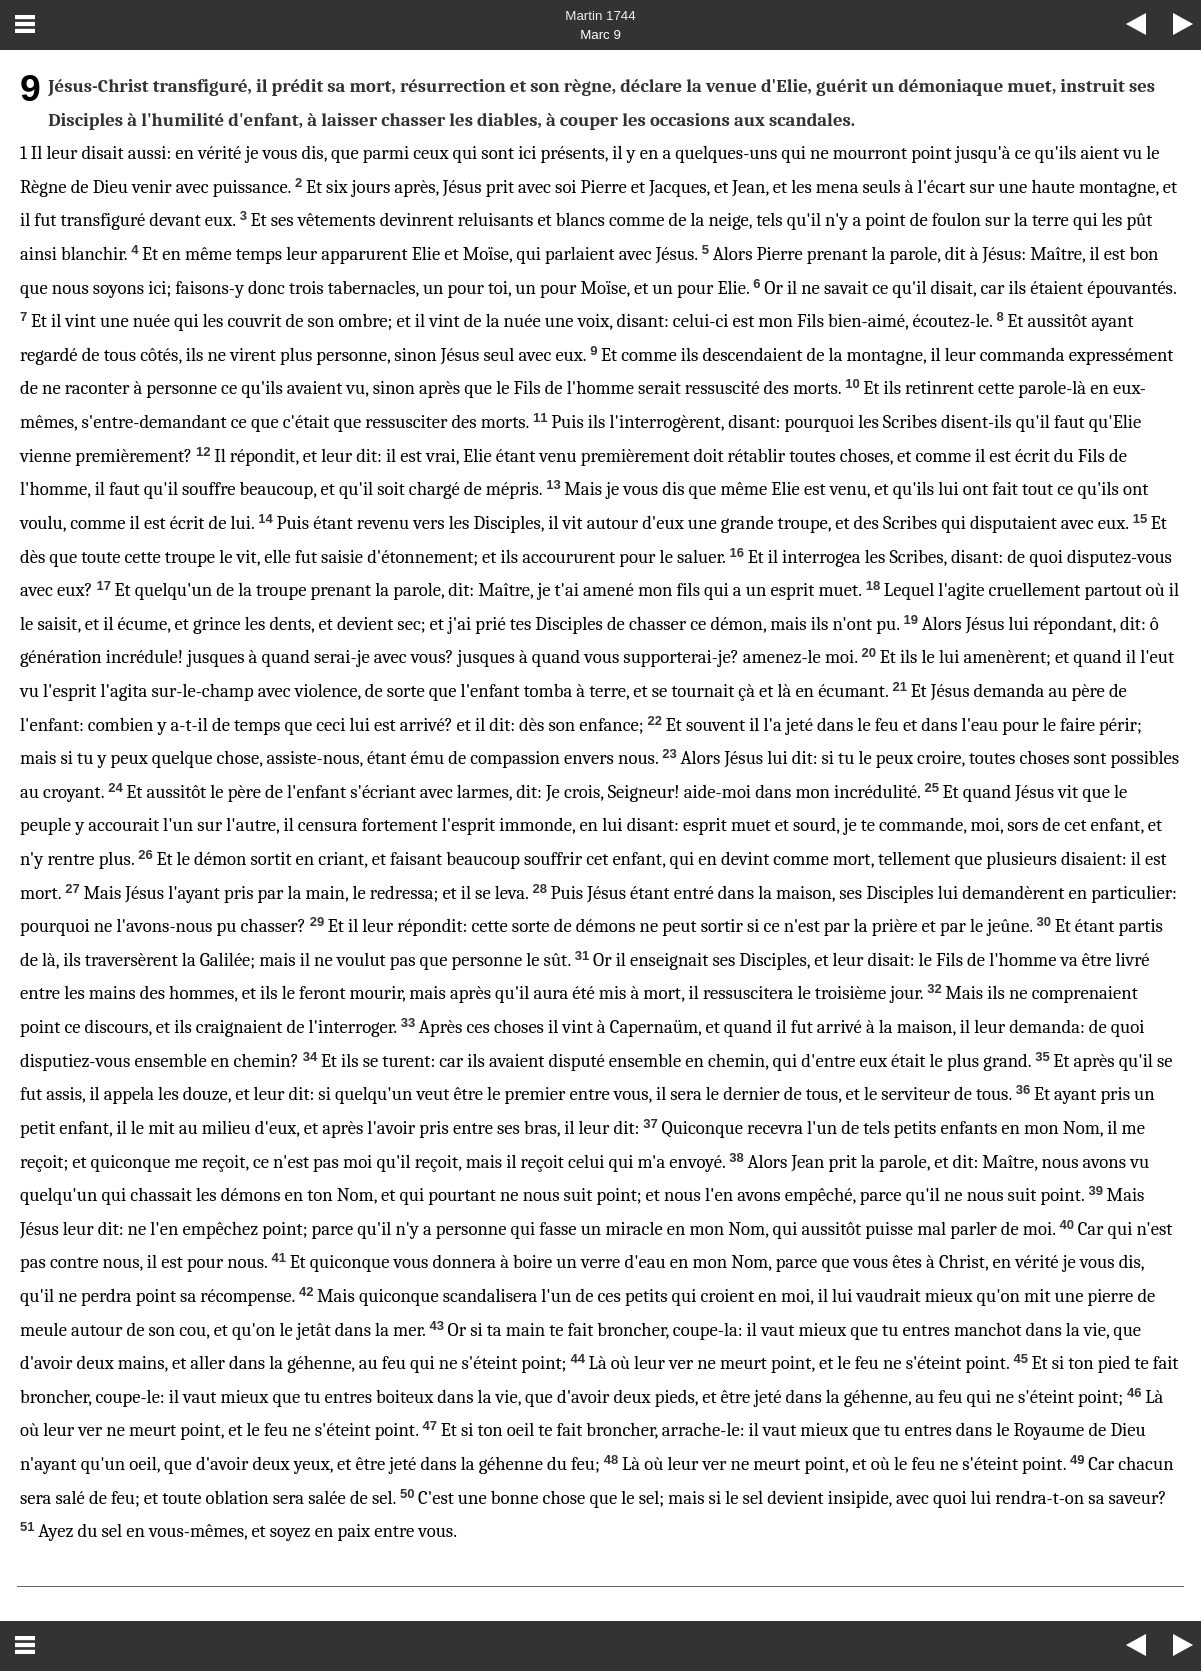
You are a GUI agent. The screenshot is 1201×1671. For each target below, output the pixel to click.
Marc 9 (600, 34)
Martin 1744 (600, 15)
